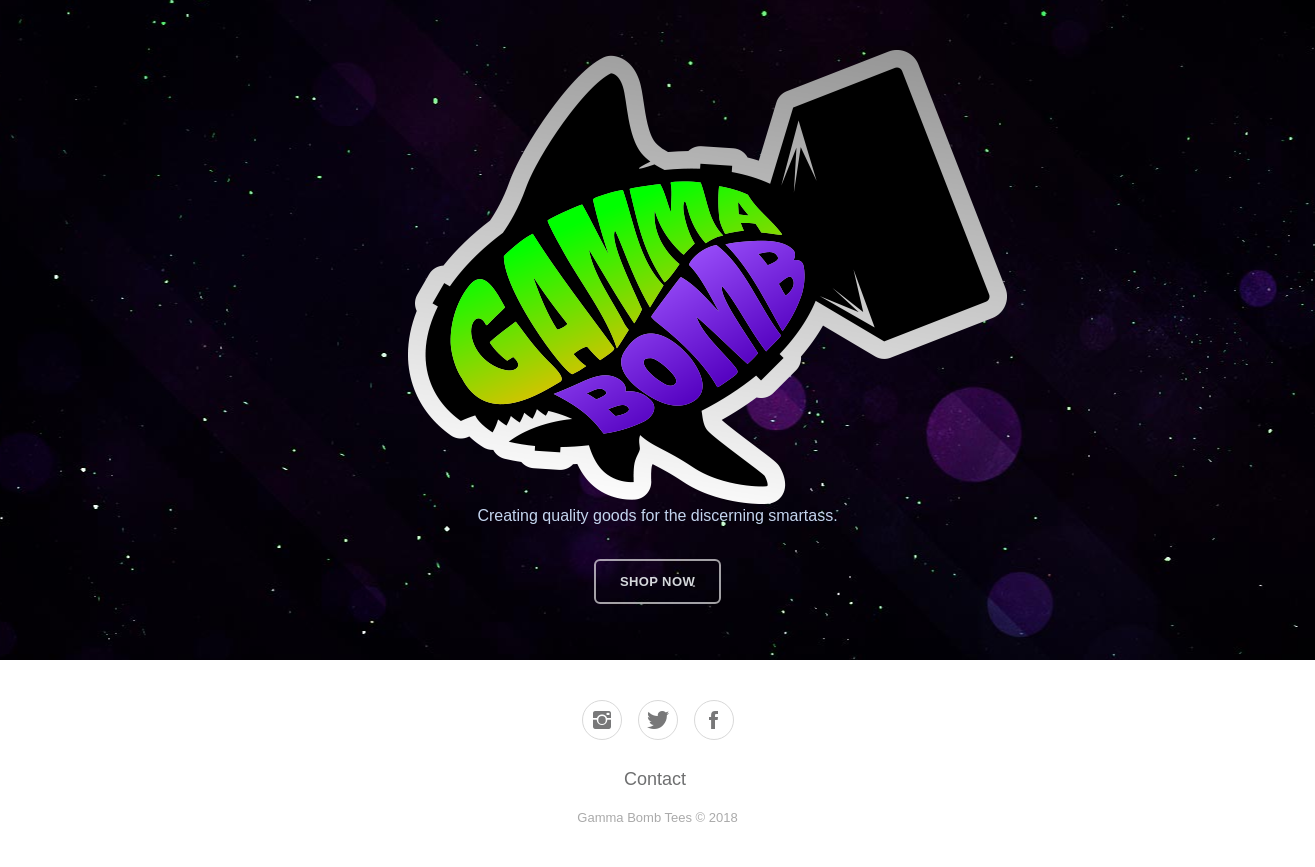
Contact (655, 779)
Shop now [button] (657, 581)
